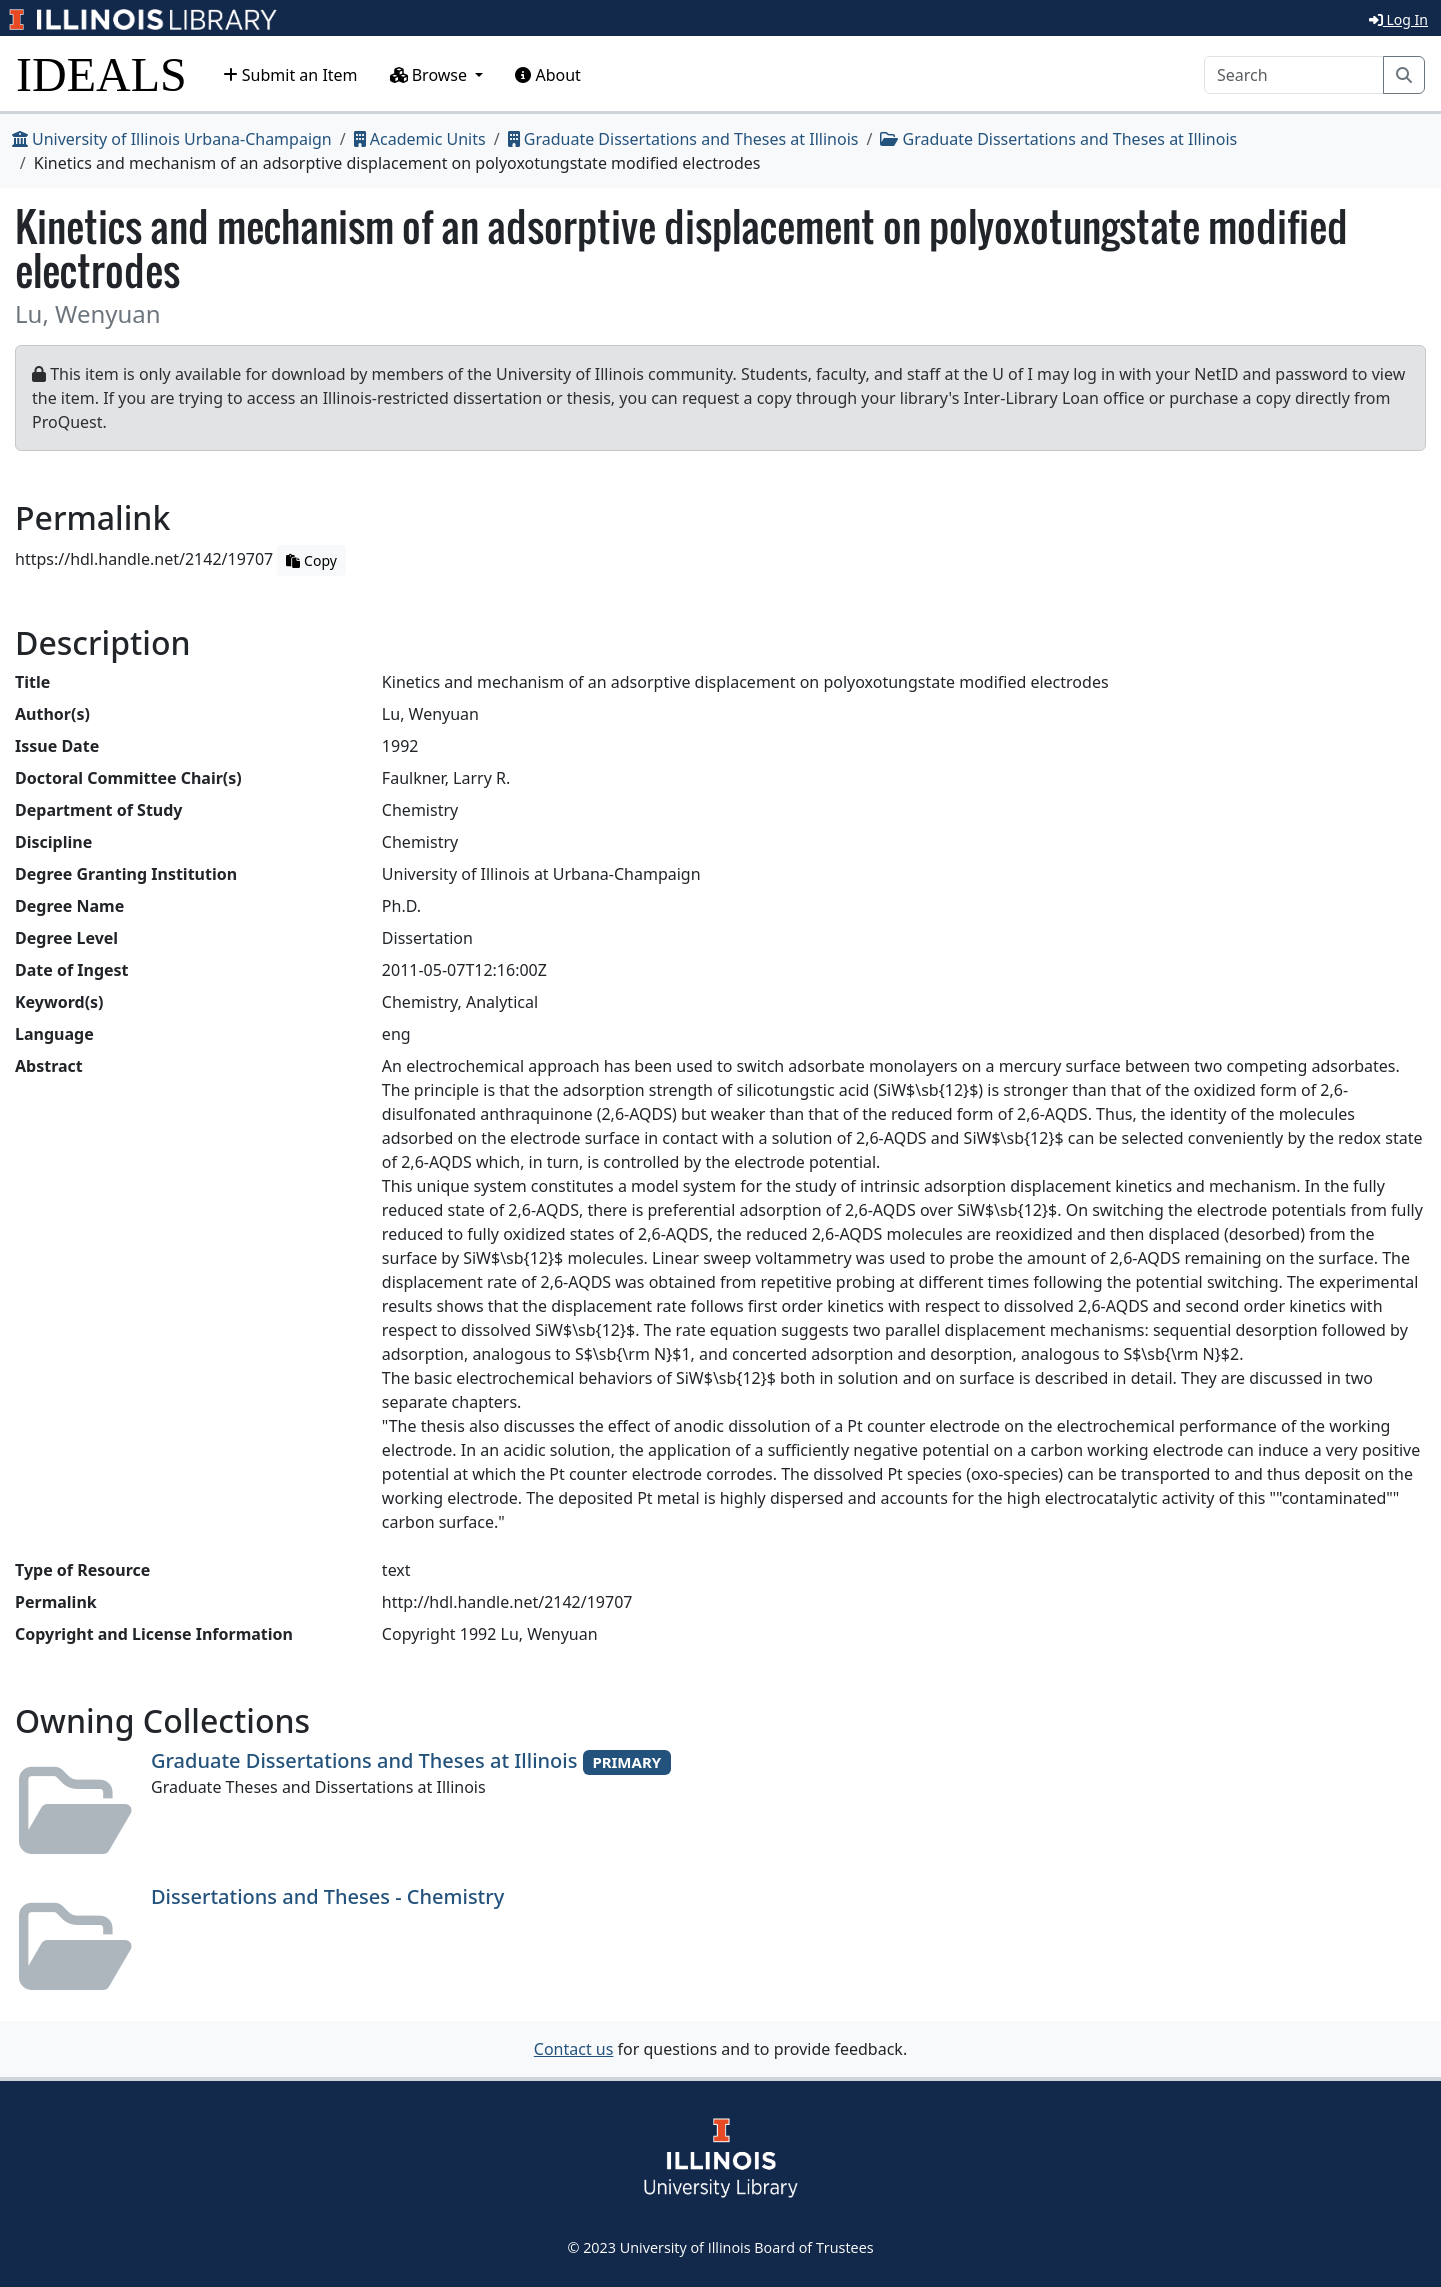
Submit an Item (290, 75)
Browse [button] (431, 75)
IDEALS (101, 74)
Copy (311, 560)
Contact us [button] (574, 2049)
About (548, 75)
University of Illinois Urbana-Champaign (172, 139)
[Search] (1294, 75)
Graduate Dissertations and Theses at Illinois (683, 139)
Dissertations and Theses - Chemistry (327, 1896)
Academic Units (420, 139)
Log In (1398, 19)
